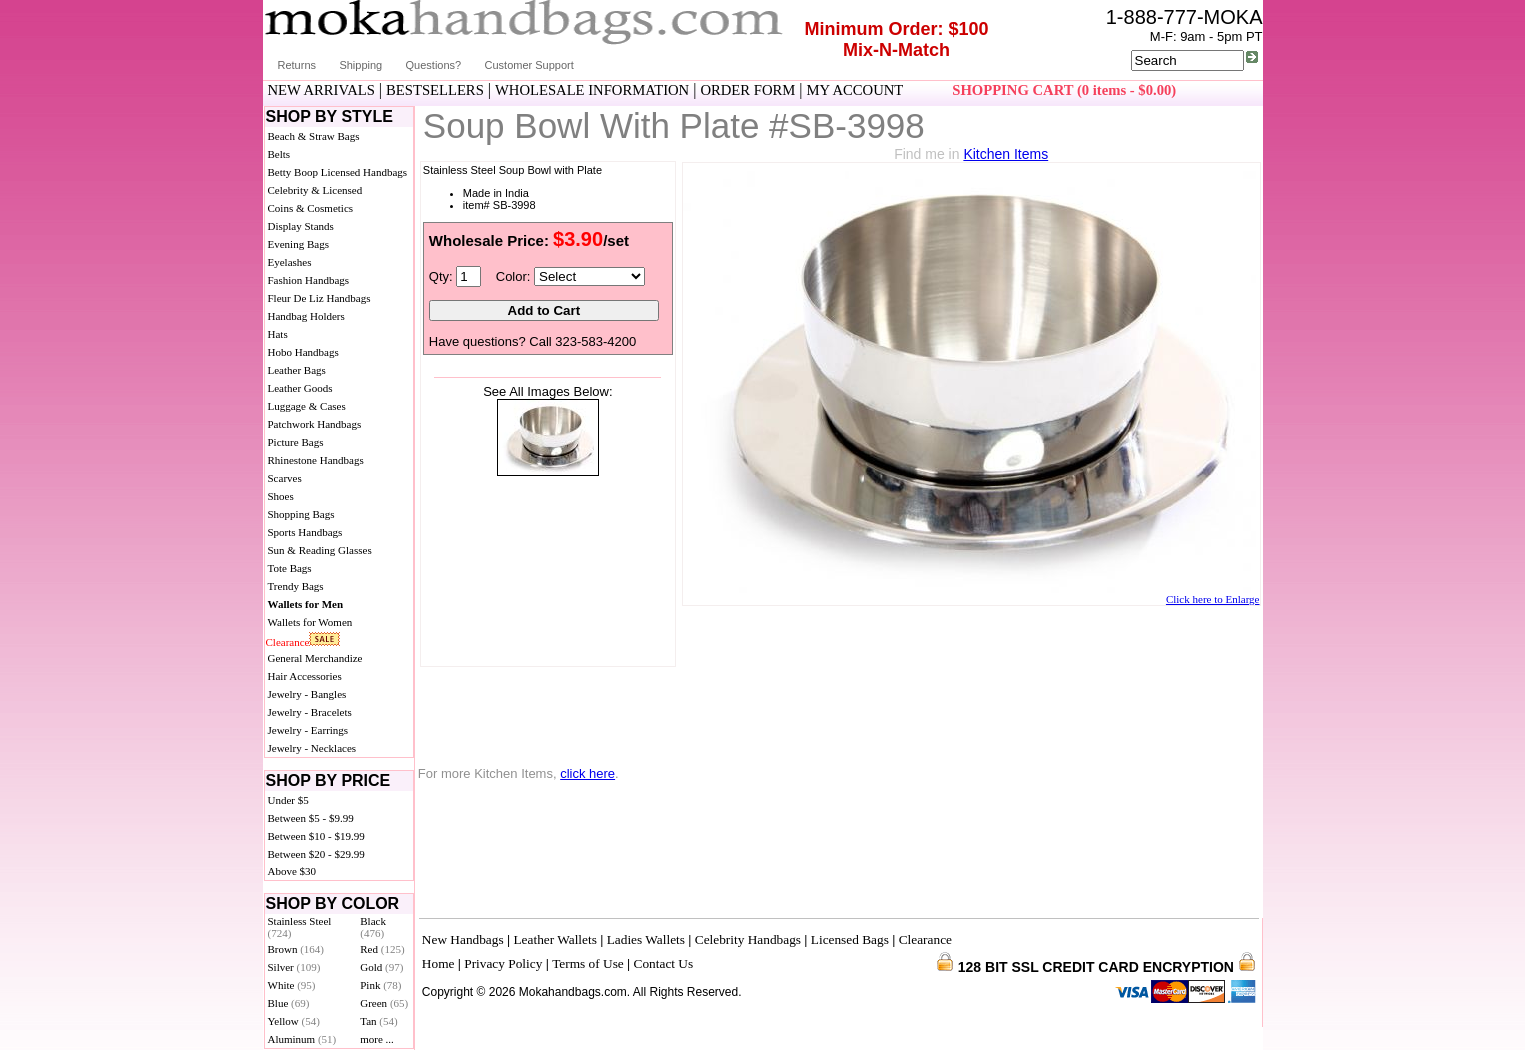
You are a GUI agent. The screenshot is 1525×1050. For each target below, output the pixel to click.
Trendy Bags (296, 586)
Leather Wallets (554, 939)
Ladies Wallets (646, 939)
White (292, 985)
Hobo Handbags (303, 352)
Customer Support (529, 65)
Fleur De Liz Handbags (319, 298)
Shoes (281, 496)
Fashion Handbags (309, 280)
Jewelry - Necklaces (312, 748)
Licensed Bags (850, 939)
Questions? (434, 65)
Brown (296, 949)
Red (382, 949)
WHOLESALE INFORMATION (592, 90)
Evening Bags (298, 244)
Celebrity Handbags (748, 939)
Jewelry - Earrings (308, 730)
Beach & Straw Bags (314, 136)
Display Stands (301, 226)
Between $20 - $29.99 (316, 854)
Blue (289, 1003)
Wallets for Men (306, 604)
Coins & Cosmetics (311, 208)
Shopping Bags (301, 514)
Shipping (360, 65)
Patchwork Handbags (315, 424)
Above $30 (292, 871)
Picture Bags (296, 442)
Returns (297, 65)
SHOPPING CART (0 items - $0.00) (1064, 90)
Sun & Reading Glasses (320, 550)
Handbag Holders (306, 316)
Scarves (285, 478)
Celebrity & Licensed (315, 190)
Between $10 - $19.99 (316, 836)
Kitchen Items (1005, 154)
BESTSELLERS (435, 90)
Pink (380, 985)
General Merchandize (315, 658)
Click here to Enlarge (1213, 599)
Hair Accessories (305, 676)
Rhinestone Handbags (316, 460)
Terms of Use (588, 963)
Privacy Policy (503, 963)
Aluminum (302, 1039)
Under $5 (288, 800)
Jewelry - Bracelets (310, 712)
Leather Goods (300, 388)
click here (587, 773)
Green (384, 1003)
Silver (294, 967)
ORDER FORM (747, 90)
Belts (279, 154)
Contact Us (664, 963)
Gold (381, 967)
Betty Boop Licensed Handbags (338, 172)
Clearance (288, 642)
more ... (377, 1039)
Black (373, 927)
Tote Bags (290, 568)
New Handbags (463, 939)
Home (438, 963)
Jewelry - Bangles (307, 694)
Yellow (294, 1021)
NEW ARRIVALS (321, 90)
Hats (278, 334)
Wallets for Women (310, 622)
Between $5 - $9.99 (311, 818)
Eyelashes (290, 262)
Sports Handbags (305, 532)
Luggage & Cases (307, 406)
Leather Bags (297, 370)
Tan (378, 1021)
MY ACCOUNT (854, 90)
